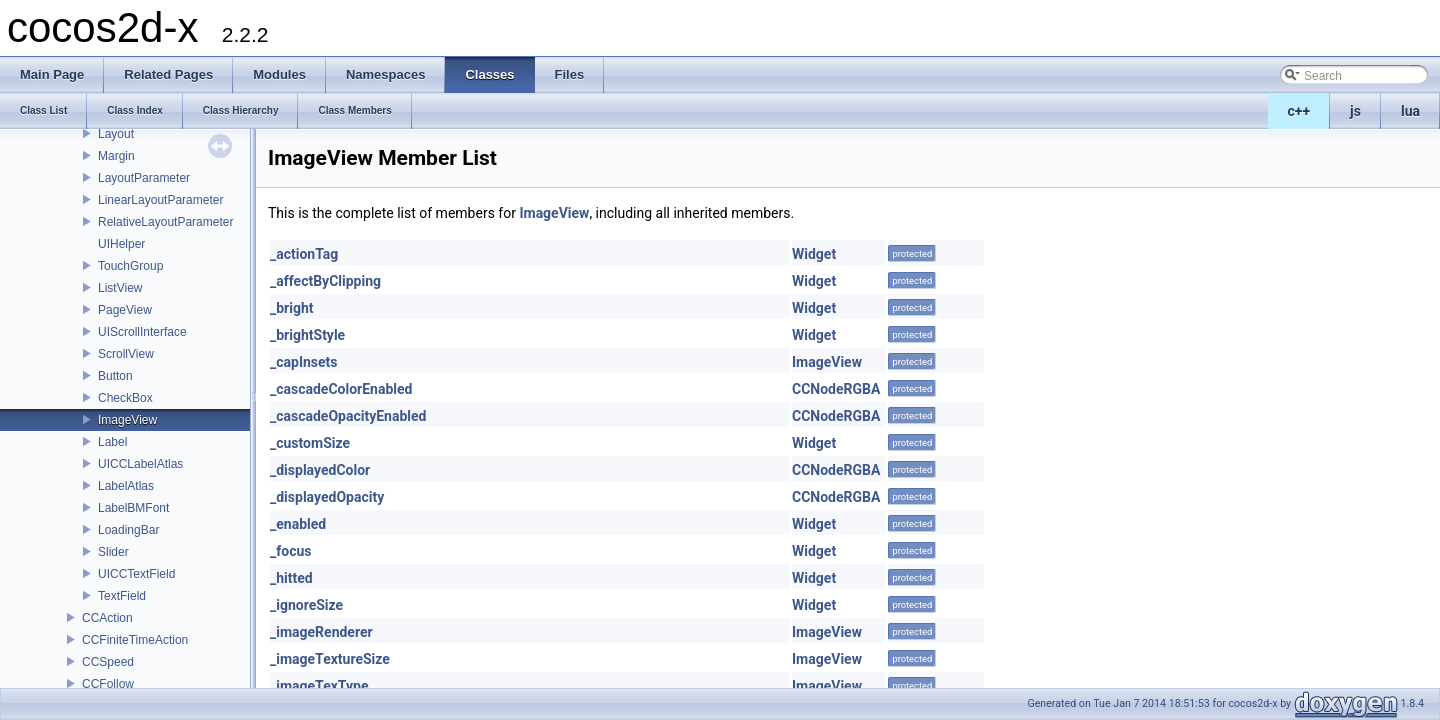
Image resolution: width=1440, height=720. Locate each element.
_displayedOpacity (327, 497)
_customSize (310, 443)
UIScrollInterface (142, 332)
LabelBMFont (133, 508)
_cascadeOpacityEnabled (348, 416)
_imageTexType (319, 686)
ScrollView (126, 354)
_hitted (291, 578)
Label (112, 442)
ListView (120, 288)
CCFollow (108, 684)
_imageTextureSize (330, 659)
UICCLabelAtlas (140, 464)
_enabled (298, 524)
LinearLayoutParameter (160, 200)
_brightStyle (307, 335)
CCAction (107, 618)
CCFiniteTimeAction (135, 640)
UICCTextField (136, 574)
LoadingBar (128, 530)
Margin (116, 156)
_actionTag (304, 254)
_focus (290, 551)
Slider (113, 552)
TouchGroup (130, 266)
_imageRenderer (321, 632)
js (1355, 111)
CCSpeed (108, 662)
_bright (292, 308)
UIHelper (121, 244)
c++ (1299, 111)
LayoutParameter (144, 178)
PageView (125, 310)
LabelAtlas (126, 486)
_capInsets (304, 362)
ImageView (127, 420)
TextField (122, 596)
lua (1410, 111)
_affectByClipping (325, 281)
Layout (116, 134)
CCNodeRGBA (836, 389)
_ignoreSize (306, 605)
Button (115, 376)
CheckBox (125, 398)
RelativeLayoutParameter (165, 222)
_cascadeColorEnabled (341, 389)
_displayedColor (320, 470)
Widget (814, 254)
